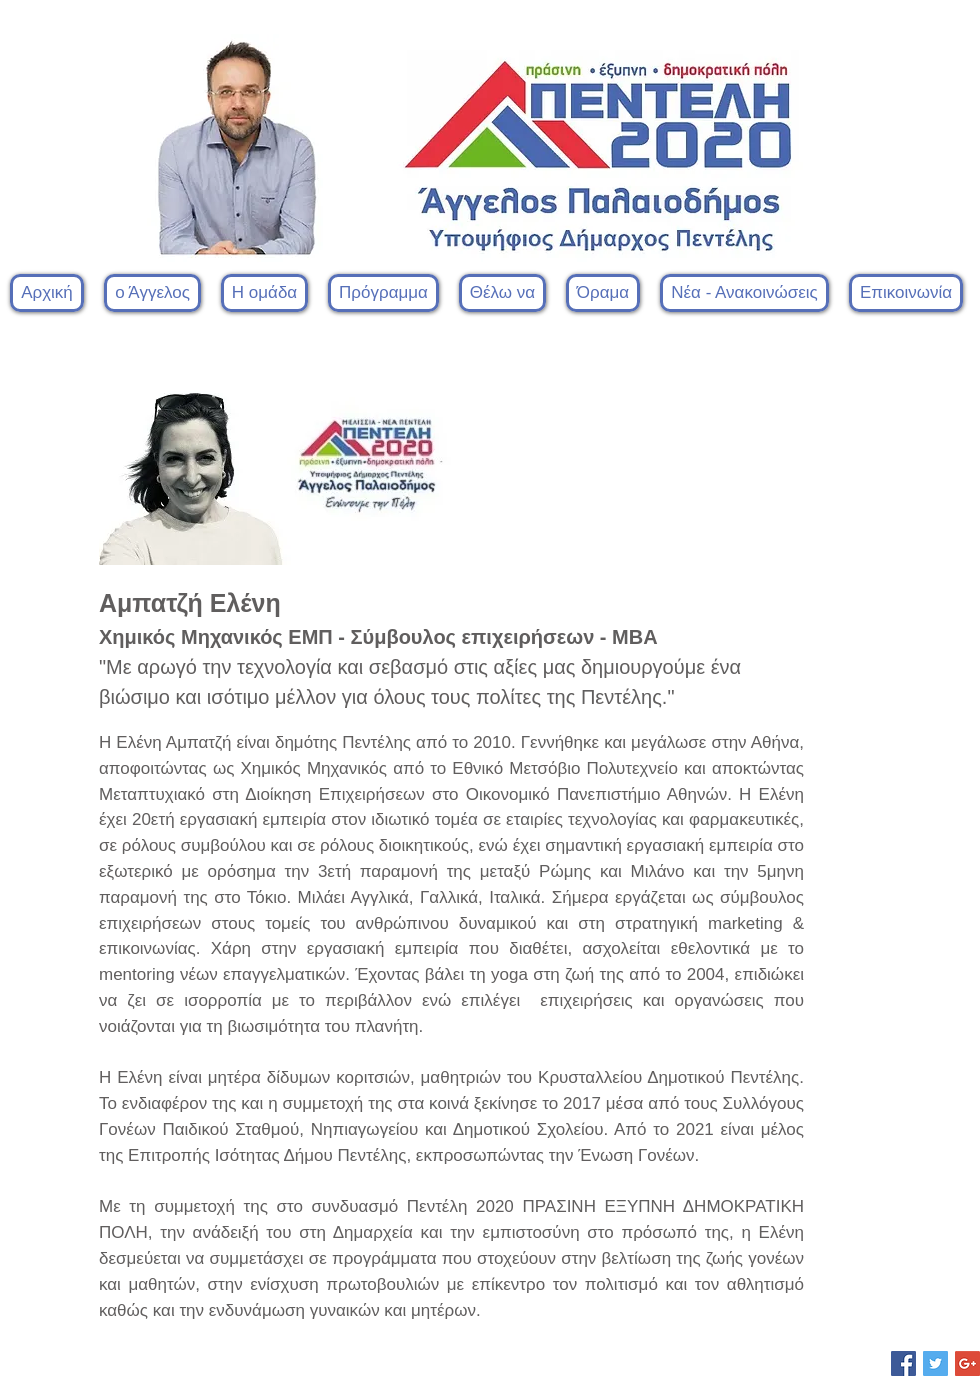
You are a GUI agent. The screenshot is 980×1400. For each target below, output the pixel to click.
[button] (264, 293)
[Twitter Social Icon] (935, 1363)
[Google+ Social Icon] (967, 1363)
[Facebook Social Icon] (903, 1363)
